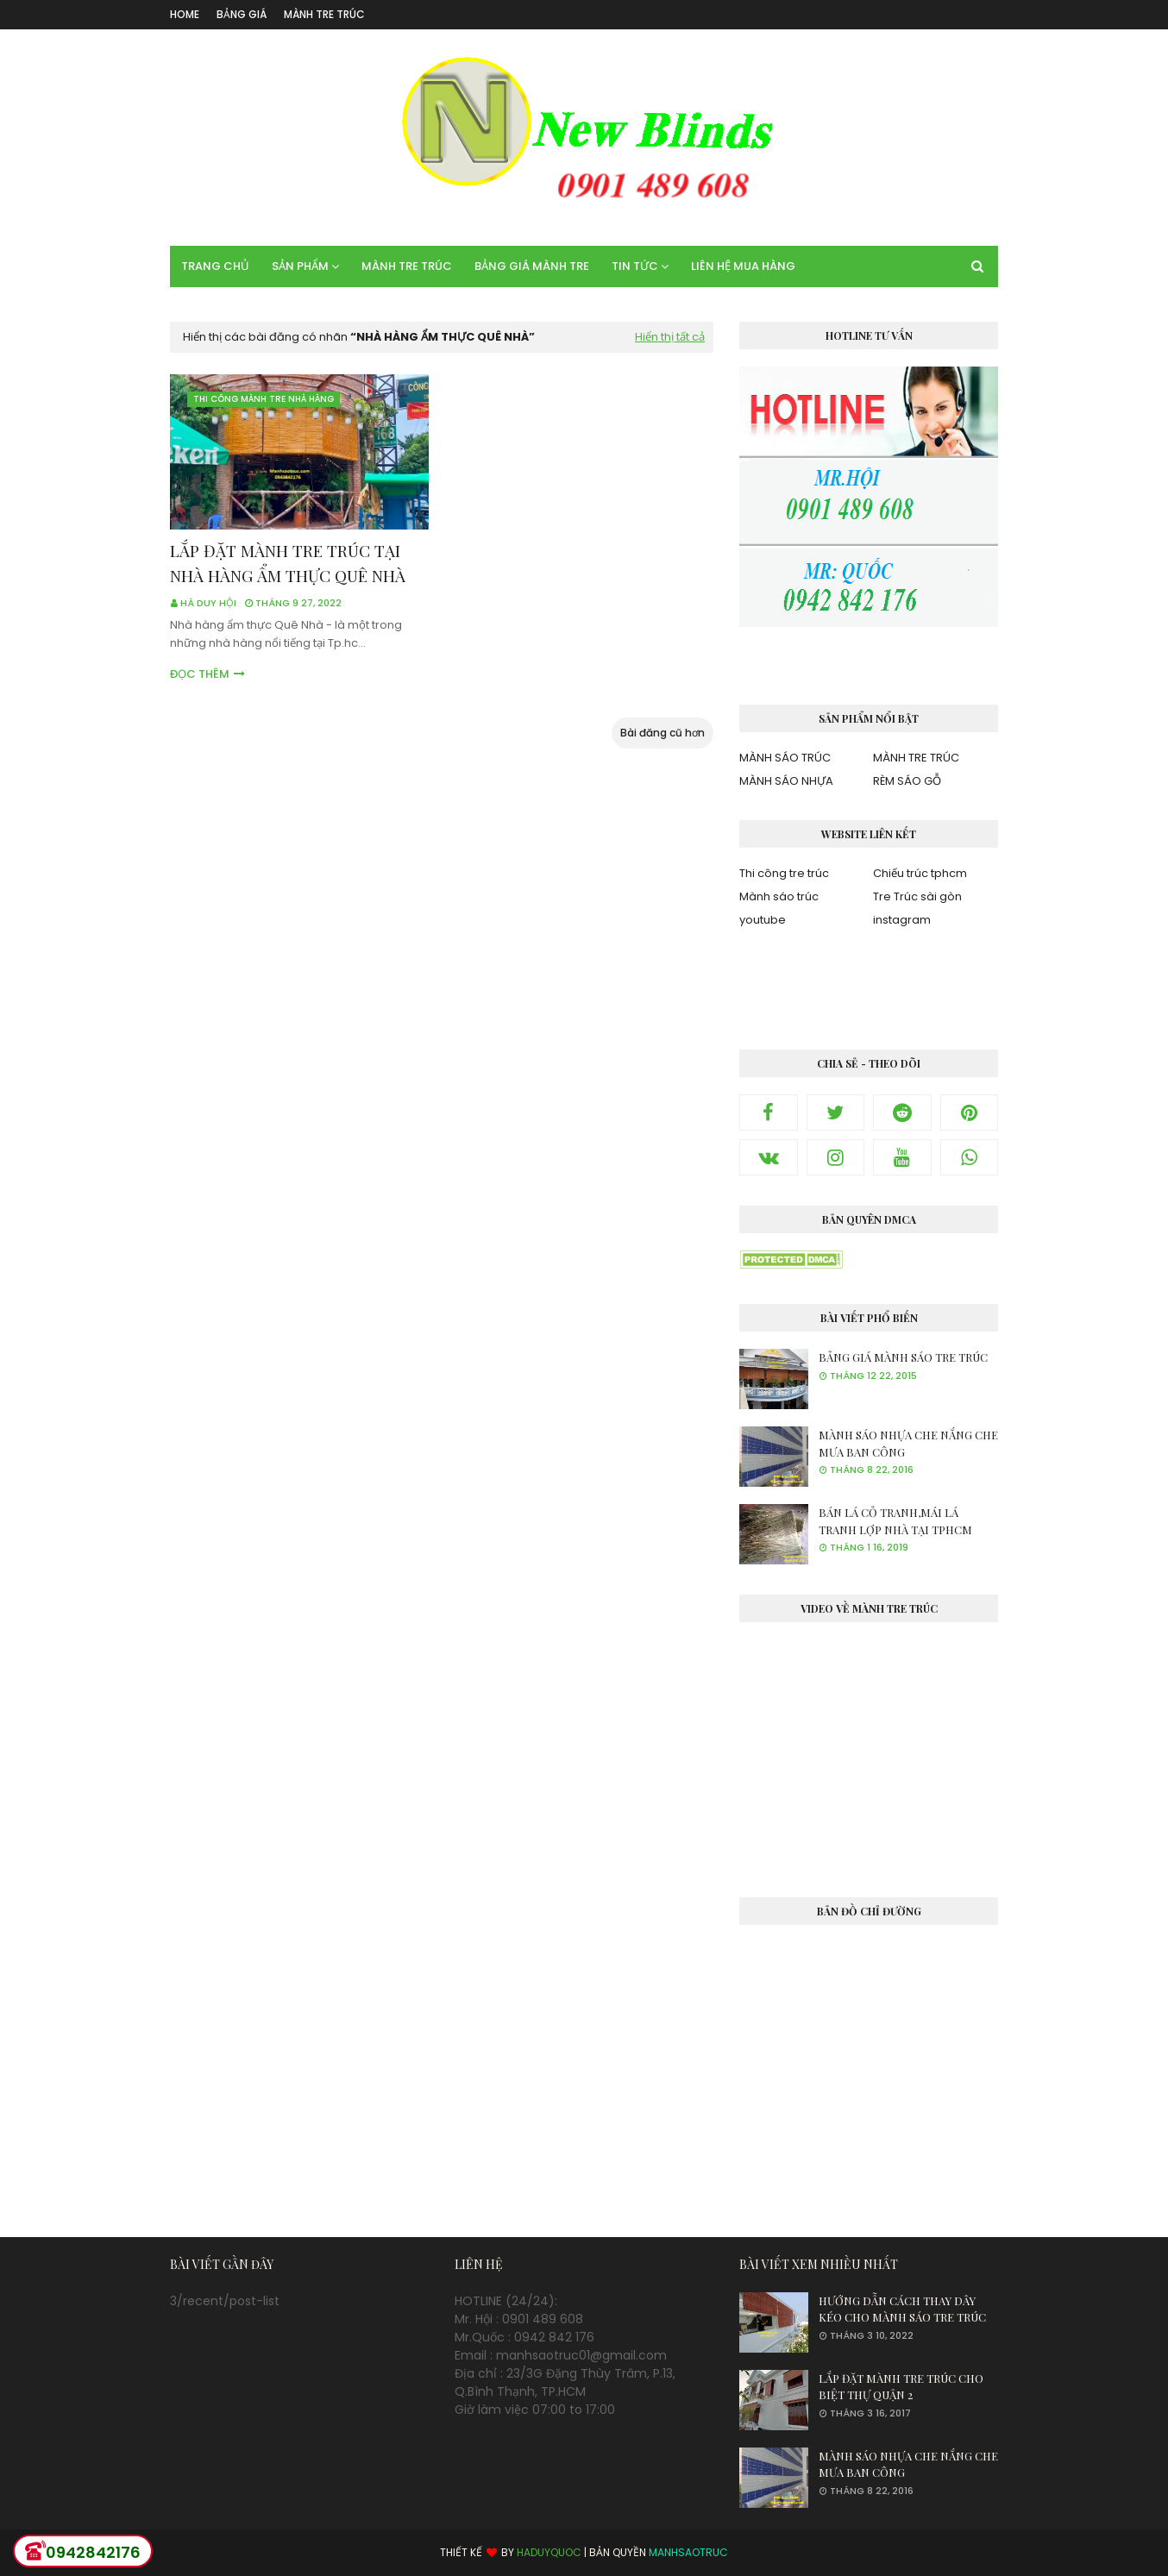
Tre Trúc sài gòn (917, 896)
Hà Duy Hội (208, 603)
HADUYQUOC (549, 2552)
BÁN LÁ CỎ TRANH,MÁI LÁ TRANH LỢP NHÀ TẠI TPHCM (895, 1521)
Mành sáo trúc (779, 896)
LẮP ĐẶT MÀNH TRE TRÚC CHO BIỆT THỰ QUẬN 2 (901, 2387)
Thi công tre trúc (784, 873)
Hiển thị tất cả (670, 337)
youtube (762, 920)
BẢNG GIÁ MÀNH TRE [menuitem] (531, 266)
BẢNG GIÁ (242, 14)
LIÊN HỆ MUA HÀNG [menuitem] (743, 266)
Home (184, 14)
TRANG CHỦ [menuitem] (215, 266)
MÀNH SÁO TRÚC (785, 757)
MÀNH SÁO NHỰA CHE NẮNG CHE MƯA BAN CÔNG (908, 1443)
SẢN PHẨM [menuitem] (300, 266)
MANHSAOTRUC (688, 2552)
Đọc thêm (199, 674)
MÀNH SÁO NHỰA (786, 781)
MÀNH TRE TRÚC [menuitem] (406, 266)
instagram (902, 920)
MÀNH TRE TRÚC (324, 14)
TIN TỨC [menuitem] (635, 266)
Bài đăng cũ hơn (662, 732)
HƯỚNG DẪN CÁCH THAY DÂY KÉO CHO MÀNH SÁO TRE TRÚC (902, 2309)
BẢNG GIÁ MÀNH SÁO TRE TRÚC (903, 1357)
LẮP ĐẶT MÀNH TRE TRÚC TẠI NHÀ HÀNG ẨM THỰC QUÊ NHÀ (287, 562)
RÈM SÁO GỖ (907, 781)
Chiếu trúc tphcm (920, 873)
